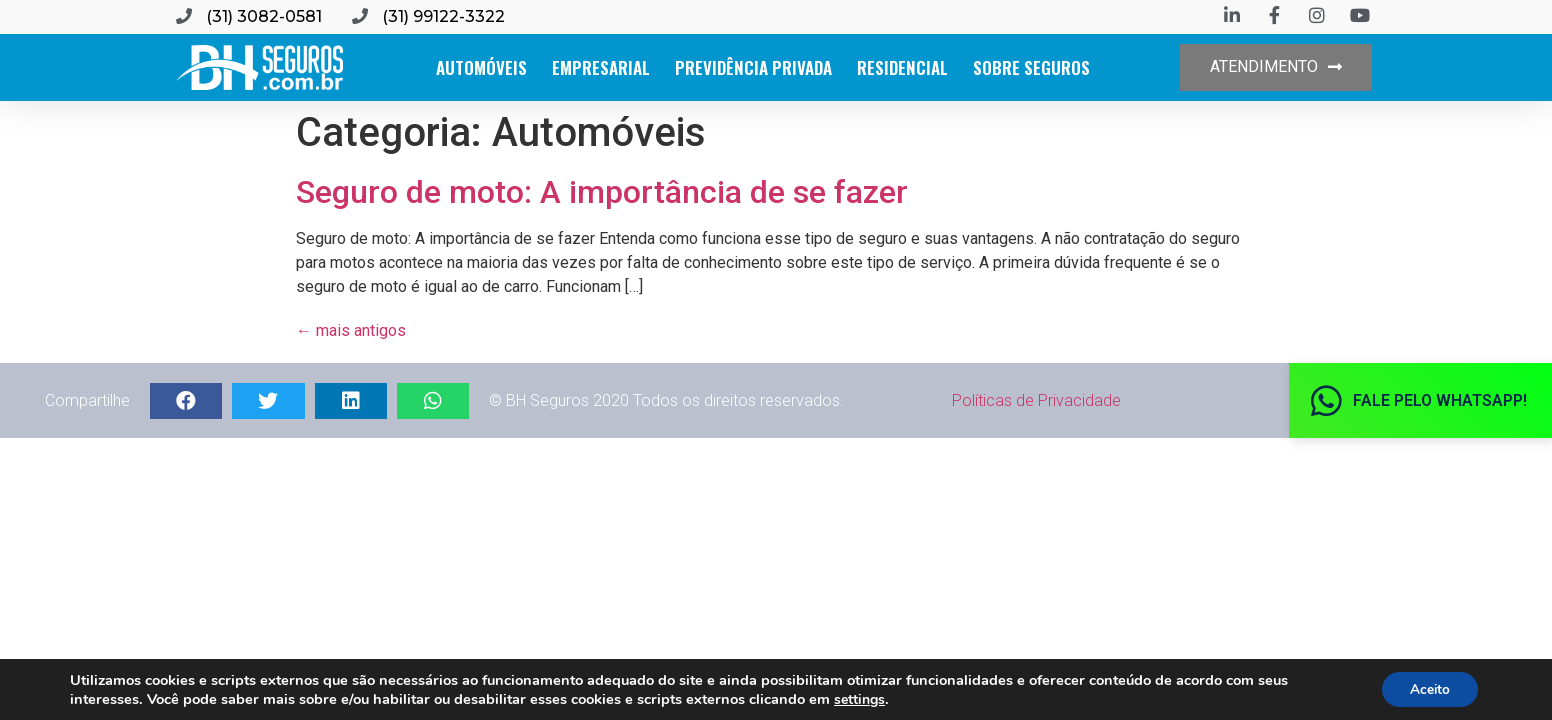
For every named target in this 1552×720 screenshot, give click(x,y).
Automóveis (481, 67)
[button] (1276, 67)
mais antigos (351, 330)
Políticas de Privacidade (1036, 400)
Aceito (1427, 688)
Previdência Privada (753, 67)
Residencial (902, 67)
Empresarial (601, 67)
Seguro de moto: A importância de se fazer (602, 192)
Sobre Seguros (1031, 67)
